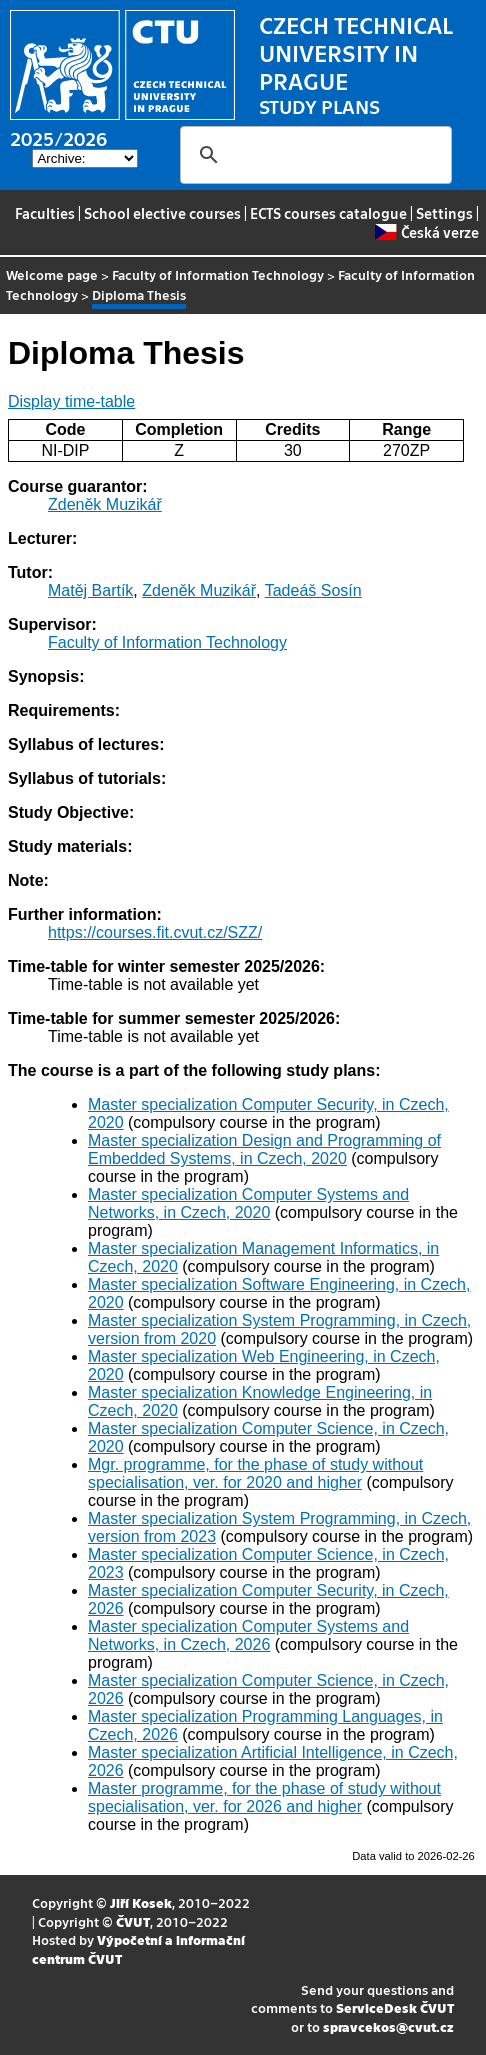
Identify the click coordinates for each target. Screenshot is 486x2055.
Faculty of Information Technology (218, 274)
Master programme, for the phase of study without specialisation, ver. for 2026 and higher (264, 1797)
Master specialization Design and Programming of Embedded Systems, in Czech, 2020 (264, 1149)
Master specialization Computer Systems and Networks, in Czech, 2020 (248, 1203)
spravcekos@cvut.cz (388, 2026)
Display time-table (71, 401)
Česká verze (426, 232)
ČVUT (133, 1921)
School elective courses (162, 213)
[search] (313, 155)
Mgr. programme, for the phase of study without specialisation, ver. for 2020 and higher (255, 1473)
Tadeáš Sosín (313, 590)
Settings (444, 213)
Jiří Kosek (141, 1902)
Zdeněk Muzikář (105, 504)
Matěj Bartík (90, 590)
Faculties (45, 213)
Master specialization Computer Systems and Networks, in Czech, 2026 (248, 1635)
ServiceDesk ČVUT (395, 2007)
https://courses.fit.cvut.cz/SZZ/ (155, 932)
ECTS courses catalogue (328, 213)
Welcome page (52, 274)
